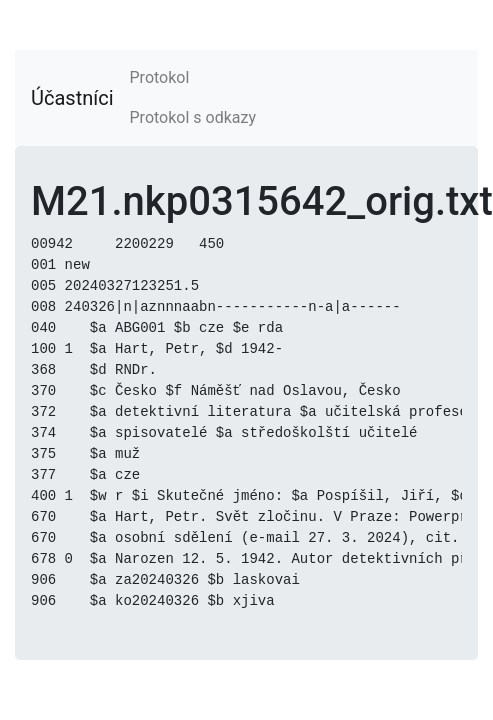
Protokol (160, 77)
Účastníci (72, 98)
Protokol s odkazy (193, 117)
